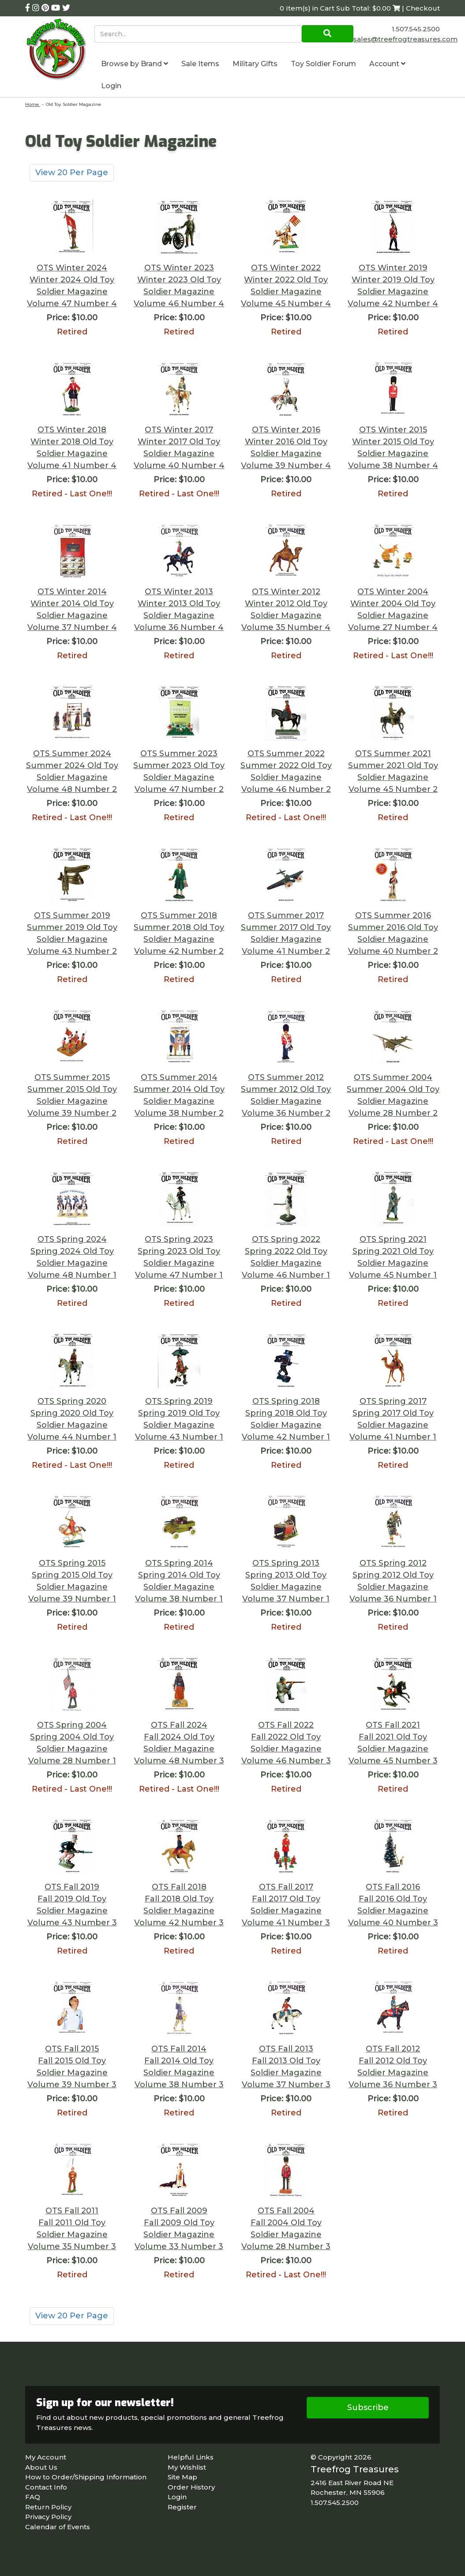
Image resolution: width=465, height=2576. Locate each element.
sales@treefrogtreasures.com (405, 39)
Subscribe (368, 2407)
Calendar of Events (57, 2527)
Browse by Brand (134, 64)
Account (387, 64)
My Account (45, 2457)
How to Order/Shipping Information (85, 2477)
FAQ (32, 2497)
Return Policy (48, 2507)
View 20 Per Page (71, 172)
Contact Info (46, 2487)
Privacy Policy (48, 2516)
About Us (41, 2467)
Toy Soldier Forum (323, 64)
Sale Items (200, 64)
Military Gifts (255, 64)
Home (32, 104)
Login (111, 86)
